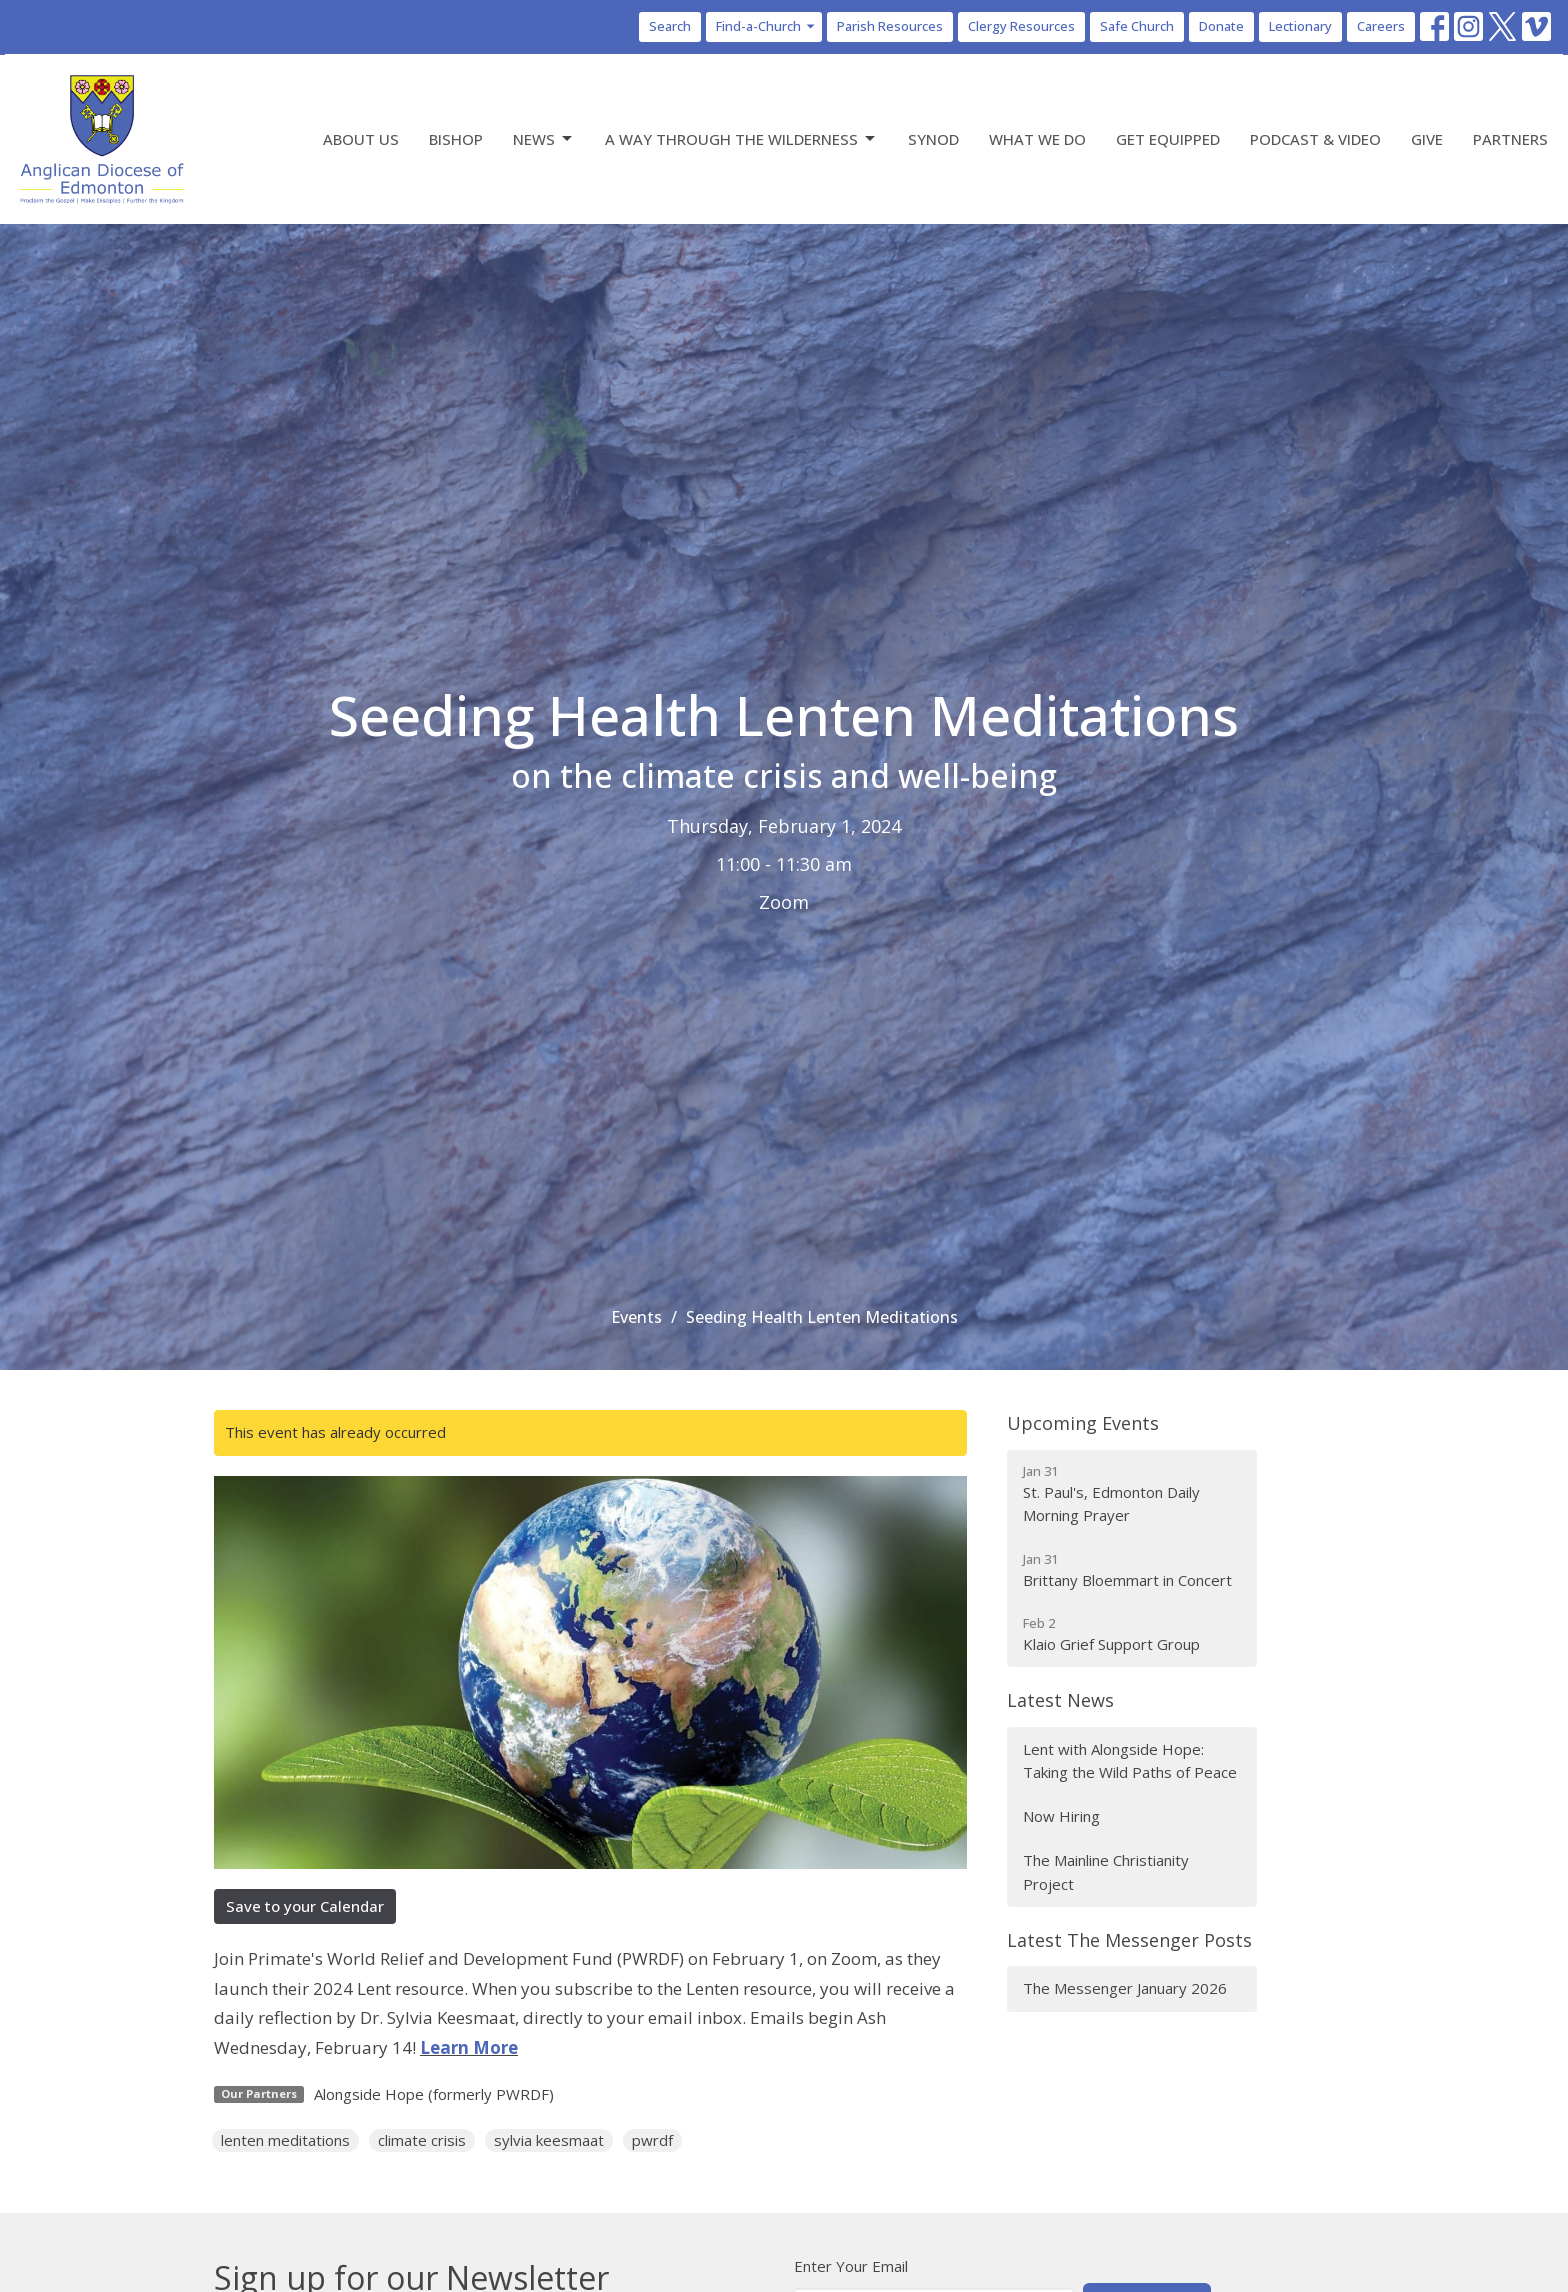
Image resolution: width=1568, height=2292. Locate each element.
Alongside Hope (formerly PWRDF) (434, 2094)
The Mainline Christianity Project (1106, 1871)
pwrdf (652, 2140)
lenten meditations (285, 2140)
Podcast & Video (1315, 139)
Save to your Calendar (305, 1906)
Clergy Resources (1021, 26)
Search (670, 26)
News (544, 139)
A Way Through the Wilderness (741, 139)
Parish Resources (890, 26)
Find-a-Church (766, 26)
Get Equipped (1168, 139)
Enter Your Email (851, 2266)
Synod (933, 139)
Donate (1221, 26)
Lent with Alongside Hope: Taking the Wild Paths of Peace (1130, 1760)
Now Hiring (1061, 1816)
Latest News (1060, 1700)
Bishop (456, 139)
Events (636, 1317)
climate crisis (422, 2140)
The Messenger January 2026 (1125, 1988)
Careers (1381, 26)
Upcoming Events (1083, 1423)
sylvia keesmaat (549, 2140)
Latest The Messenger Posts (1129, 1940)
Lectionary (1300, 26)
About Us (361, 139)
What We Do (1037, 139)
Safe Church (1137, 26)
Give (1427, 139)
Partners (1510, 139)
